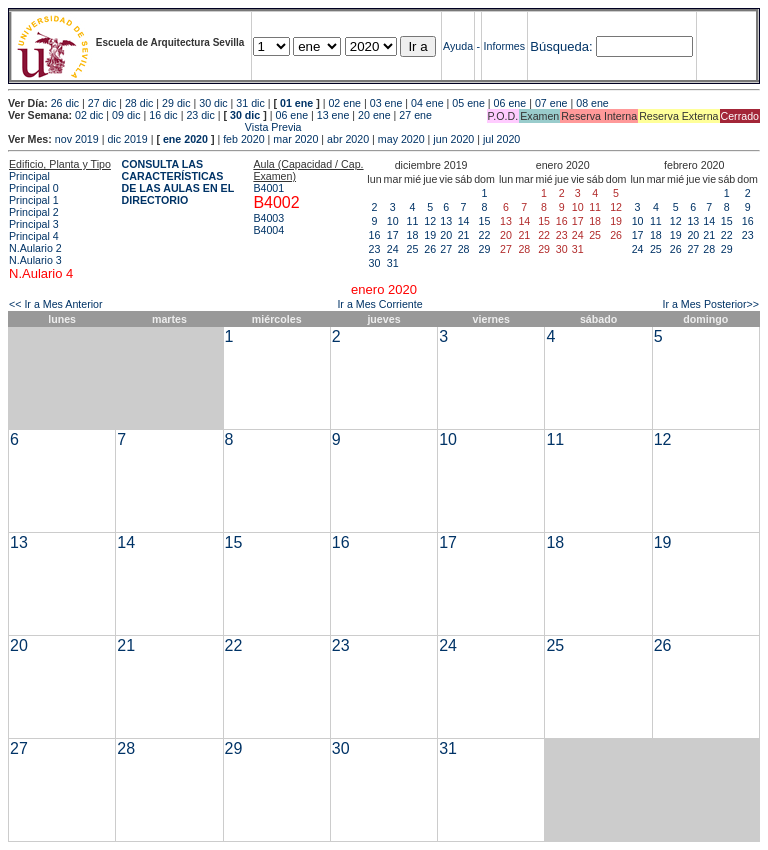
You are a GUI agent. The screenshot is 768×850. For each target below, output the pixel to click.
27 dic (102, 103)
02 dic (89, 115)
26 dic (65, 103)
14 (464, 221)
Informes (504, 46)
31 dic (250, 103)
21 (464, 235)
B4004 (268, 230)
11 (413, 221)
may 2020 (401, 139)
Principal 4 (34, 236)
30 (375, 263)
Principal (29, 176)
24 (393, 249)
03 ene (386, 103)
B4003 (268, 218)
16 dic (163, 115)
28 (464, 249)
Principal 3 (34, 224)
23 (375, 249)
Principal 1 (34, 200)
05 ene (468, 103)
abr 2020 (348, 139)
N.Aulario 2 (35, 248)
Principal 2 (34, 212)
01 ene (296, 103)
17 (393, 235)
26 (430, 249)
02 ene (344, 103)
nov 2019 (77, 139)
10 (393, 221)
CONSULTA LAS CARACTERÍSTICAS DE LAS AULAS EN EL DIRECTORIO (178, 182)
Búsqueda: (561, 46)
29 (485, 249)
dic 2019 (127, 139)
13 (446, 221)
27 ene (415, 115)
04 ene (427, 103)
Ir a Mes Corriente (379, 304)
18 (413, 235)
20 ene (374, 115)
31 (393, 263)
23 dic (200, 115)
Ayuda (458, 46)
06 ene (510, 103)
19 (430, 235)
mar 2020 (295, 139)
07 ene (551, 103)
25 (413, 249)
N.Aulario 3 (35, 260)
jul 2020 (501, 139)
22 (485, 235)
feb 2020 (243, 139)
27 (446, 249)
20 (446, 235)
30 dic (213, 103)
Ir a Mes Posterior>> (710, 304)
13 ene (333, 115)
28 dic (139, 103)
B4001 (268, 188)
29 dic (176, 103)
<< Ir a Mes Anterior (56, 304)
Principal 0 (34, 188)
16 (375, 235)
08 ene (592, 103)
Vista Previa (155, 127)
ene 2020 (185, 139)
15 (485, 221)
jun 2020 (453, 139)
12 (430, 221)
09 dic (126, 115)
